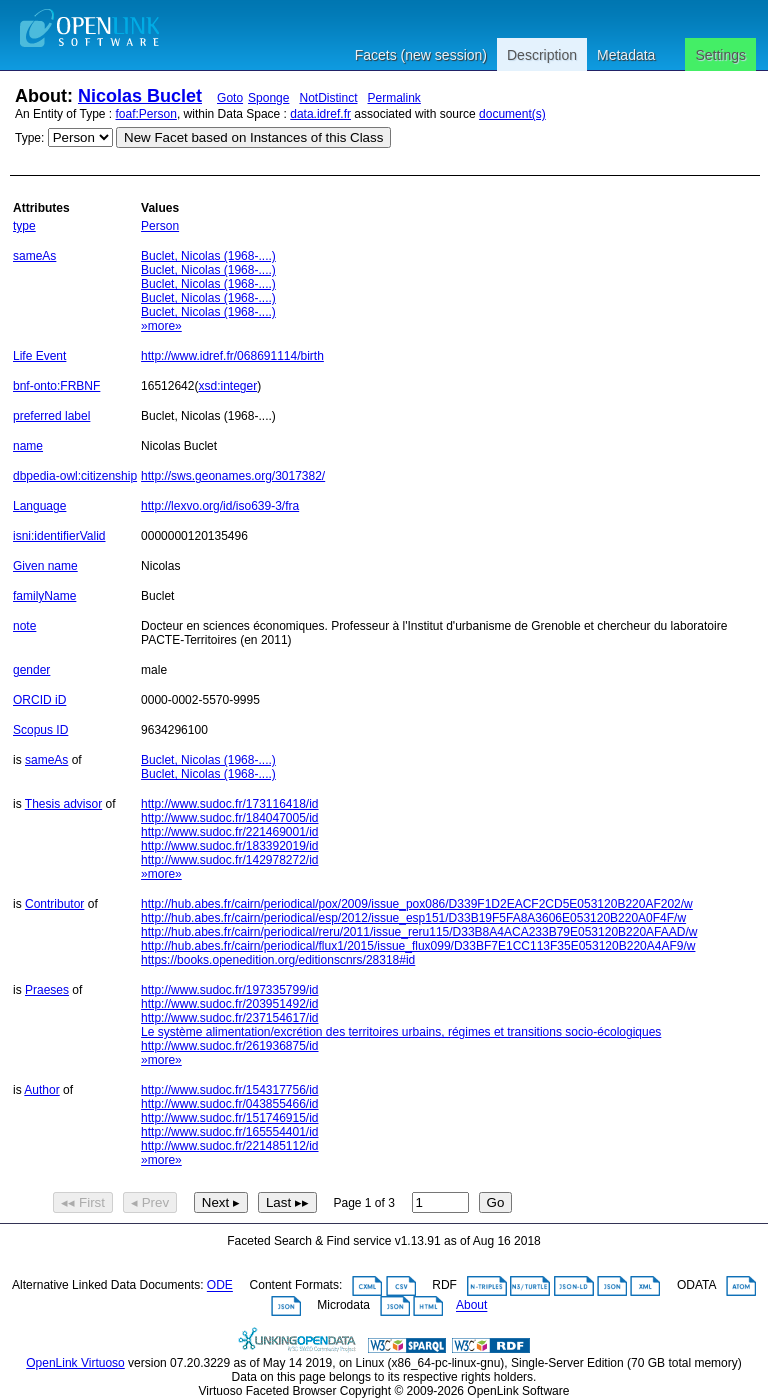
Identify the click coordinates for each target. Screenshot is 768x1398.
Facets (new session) (421, 55)
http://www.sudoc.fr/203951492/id (229, 1004)
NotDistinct (328, 98)
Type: (29, 138)
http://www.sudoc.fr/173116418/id (229, 804)
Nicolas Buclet (140, 96)
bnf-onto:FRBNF (56, 386)
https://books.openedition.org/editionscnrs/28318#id (278, 960)
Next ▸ (221, 1202)
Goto (230, 98)
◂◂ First (83, 1202)
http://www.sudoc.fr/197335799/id (229, 990)
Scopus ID (40, 730)
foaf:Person (146, 114)
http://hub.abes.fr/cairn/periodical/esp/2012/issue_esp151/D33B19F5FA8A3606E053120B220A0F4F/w (413, 918)
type (24, 226)
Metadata (626, 55)
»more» (161, 326)
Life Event (39, 356)
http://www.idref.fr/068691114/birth (232, 356)
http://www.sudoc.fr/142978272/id (229, 860)
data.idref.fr (320, 114)
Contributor (54, 904)
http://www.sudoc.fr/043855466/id (229, 1104)
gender (31, 670)
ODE (220, 1286)
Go (496, 1202)
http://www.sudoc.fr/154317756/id (229, 1090)
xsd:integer (227, 386)
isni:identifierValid (59, 536)
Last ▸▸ (287, 1202)
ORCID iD (39, 700)
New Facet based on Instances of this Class (253, 137)
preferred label (51, 416)
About (471, 1306)
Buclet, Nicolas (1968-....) (208, 256)
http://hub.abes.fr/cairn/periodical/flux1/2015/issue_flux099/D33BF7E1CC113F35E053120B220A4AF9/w (418, 946)
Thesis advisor (63, 804)
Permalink (394, 98)
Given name (45, 566)
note (24, 626)
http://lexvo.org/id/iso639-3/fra (220, 506)
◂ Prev (150, 1202)
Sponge (268, 98)
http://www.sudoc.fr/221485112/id (229, 1146)
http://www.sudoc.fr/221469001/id (229, 832)
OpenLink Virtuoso (75, 1363)
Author (41, 1090)
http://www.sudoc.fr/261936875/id (229, 1046)
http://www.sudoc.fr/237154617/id (229, 1018)
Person (160, 226)
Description (542, 55)
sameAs (34, 256)
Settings (720, 55)
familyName (44, 596)
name (28, 446)
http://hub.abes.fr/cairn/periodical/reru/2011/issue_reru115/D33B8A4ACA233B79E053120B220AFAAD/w (419, 932)
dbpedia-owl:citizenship (75, 476)
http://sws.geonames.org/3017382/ (233, 476)
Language (39, 506)
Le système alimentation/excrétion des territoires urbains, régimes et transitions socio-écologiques (401, 1032)
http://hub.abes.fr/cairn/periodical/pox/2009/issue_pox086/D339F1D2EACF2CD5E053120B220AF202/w (417, 904)
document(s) (512, 114)
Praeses (47, 990)
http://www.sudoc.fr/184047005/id (229, 818)
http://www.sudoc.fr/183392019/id (229, 846)
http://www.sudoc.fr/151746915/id (229, 1118)
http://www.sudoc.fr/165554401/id (229, 1132)
